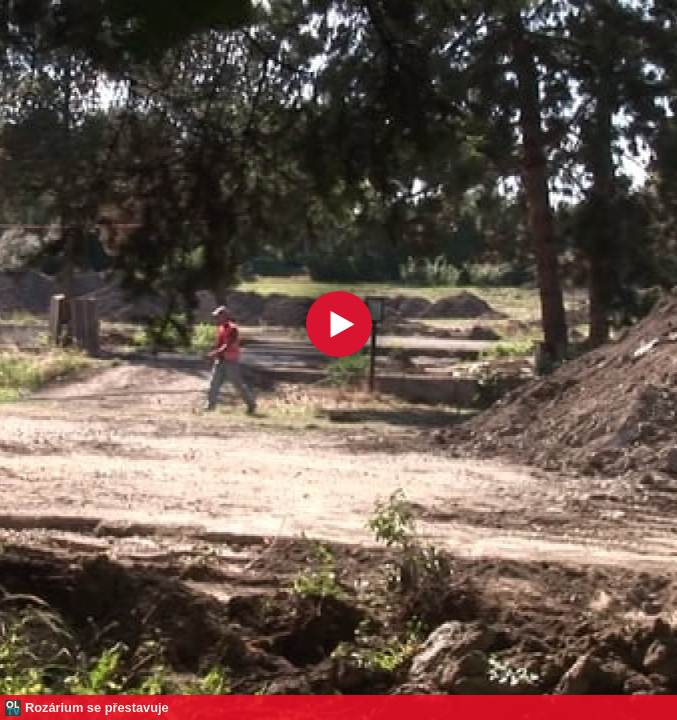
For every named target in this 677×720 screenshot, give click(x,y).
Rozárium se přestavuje (97, 707)
